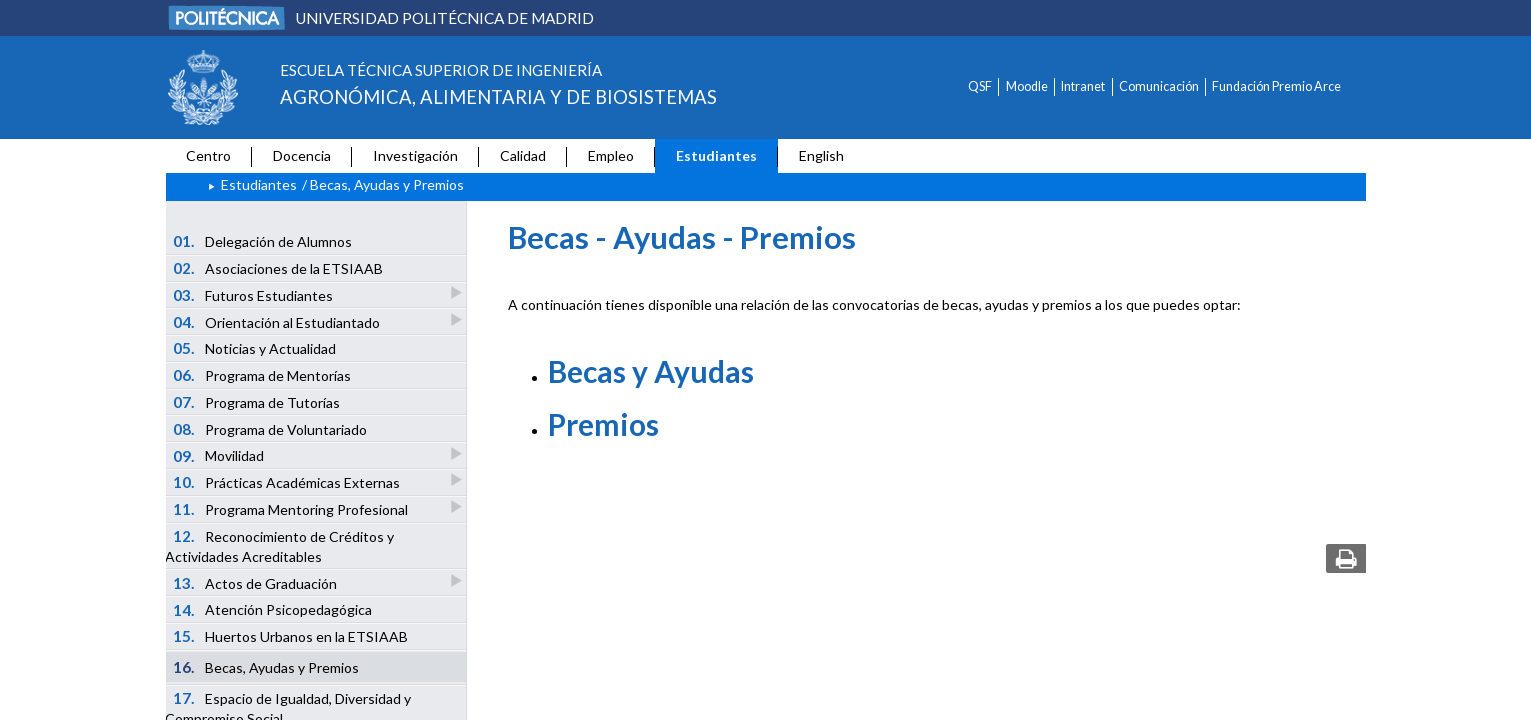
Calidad (523, 155)
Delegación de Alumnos (262, 241)
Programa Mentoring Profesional (291, 508)
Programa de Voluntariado (270, 429)
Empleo (611, 155)
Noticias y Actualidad (254, 348)
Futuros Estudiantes (254, 294)
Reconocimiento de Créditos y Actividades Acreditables (279, 546)
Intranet (1083, 86)
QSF (980, 86)
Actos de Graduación (256, 582)
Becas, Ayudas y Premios (266, 667)
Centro (208, 155)
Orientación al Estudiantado (277, 321)
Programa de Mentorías (262, 375)
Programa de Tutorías (256, 402)
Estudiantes (716, 155)
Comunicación (1159, 86)
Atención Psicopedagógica (272, 610)
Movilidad (219, 455)
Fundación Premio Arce (1276, 86)
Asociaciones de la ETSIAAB (278, 268)
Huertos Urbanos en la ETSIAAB (290, 636)
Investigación (415, 155)
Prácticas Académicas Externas (287, 481)
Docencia (302, 155)
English (821, 155)
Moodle (1027, 86)
